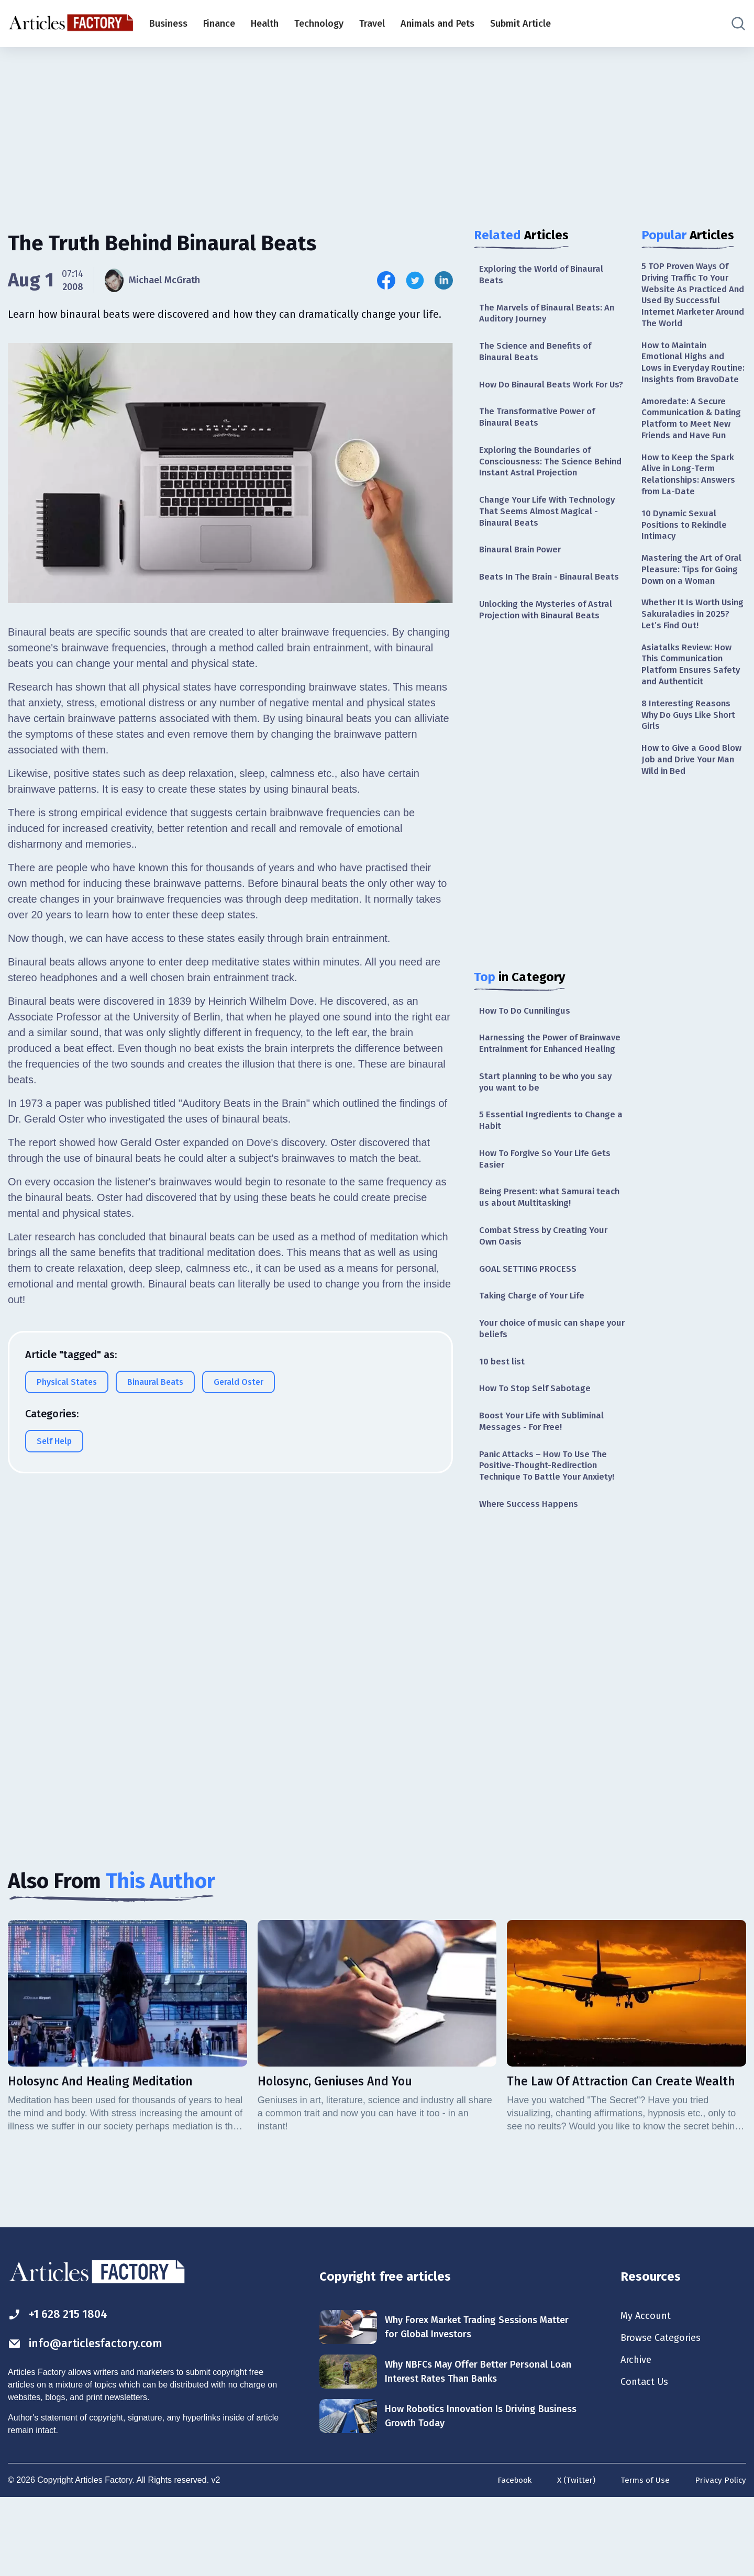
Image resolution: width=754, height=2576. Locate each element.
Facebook (509, 2557)
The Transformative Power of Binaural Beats (541, 436)
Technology (318, 23)
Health (265, 23)
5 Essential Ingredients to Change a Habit (551, 1178)
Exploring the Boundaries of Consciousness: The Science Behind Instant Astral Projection (547, 482)
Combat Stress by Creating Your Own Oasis (546, 1299)
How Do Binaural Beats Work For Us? (548, 395)
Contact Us (646, 2460)
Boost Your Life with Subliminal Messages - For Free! (546, 1491)
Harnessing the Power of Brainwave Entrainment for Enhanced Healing (536, 1092)
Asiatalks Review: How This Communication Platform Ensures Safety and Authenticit (693, 726)
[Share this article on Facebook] (386, 280)
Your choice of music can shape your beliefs (547, 1394)
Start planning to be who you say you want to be (550, 1138)
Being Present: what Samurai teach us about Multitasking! (540, 1258)
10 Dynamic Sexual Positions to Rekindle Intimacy (687, 566)
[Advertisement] (377, 128)
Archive (637, 2437)
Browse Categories (664, 2414)
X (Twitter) (573, 2557)
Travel (372, 23)
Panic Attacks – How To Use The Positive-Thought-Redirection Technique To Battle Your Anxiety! (551, 1537)
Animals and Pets (437, 23)
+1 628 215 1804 (62, 2389)
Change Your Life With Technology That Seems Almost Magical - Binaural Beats (552, 535)
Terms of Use (643, 2557)
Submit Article (520, 23)
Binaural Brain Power (523, 575)
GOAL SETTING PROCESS (530, 1333)
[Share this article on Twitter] (415, 280)
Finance (219, 23)
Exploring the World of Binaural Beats (546, 275)
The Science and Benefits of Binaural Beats (539, 356)
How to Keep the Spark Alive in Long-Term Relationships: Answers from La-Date (690, 512)
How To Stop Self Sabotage (537, 1457)
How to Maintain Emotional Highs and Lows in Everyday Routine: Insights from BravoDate (688, 375)
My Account (647, 2391)
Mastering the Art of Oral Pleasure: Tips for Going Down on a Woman (689, 619)
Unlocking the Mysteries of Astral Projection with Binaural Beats (551, 649)
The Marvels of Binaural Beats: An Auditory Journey (551, 315)
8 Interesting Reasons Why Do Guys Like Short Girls (692, 779)
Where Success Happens (530, 1577)
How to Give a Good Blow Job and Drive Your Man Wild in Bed (693, 826)
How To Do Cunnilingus (527, 1051)
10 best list (502, 1429)
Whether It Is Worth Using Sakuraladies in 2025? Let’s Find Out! (687, 672)
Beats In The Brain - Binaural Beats (540, 609)
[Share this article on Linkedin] (444, 280)
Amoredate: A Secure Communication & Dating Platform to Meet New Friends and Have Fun (693, 446)
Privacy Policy (719, 2557)
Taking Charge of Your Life (535, 1361)
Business (168, 23)
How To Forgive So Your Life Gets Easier (550, 1218)
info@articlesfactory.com (91, 2420)
